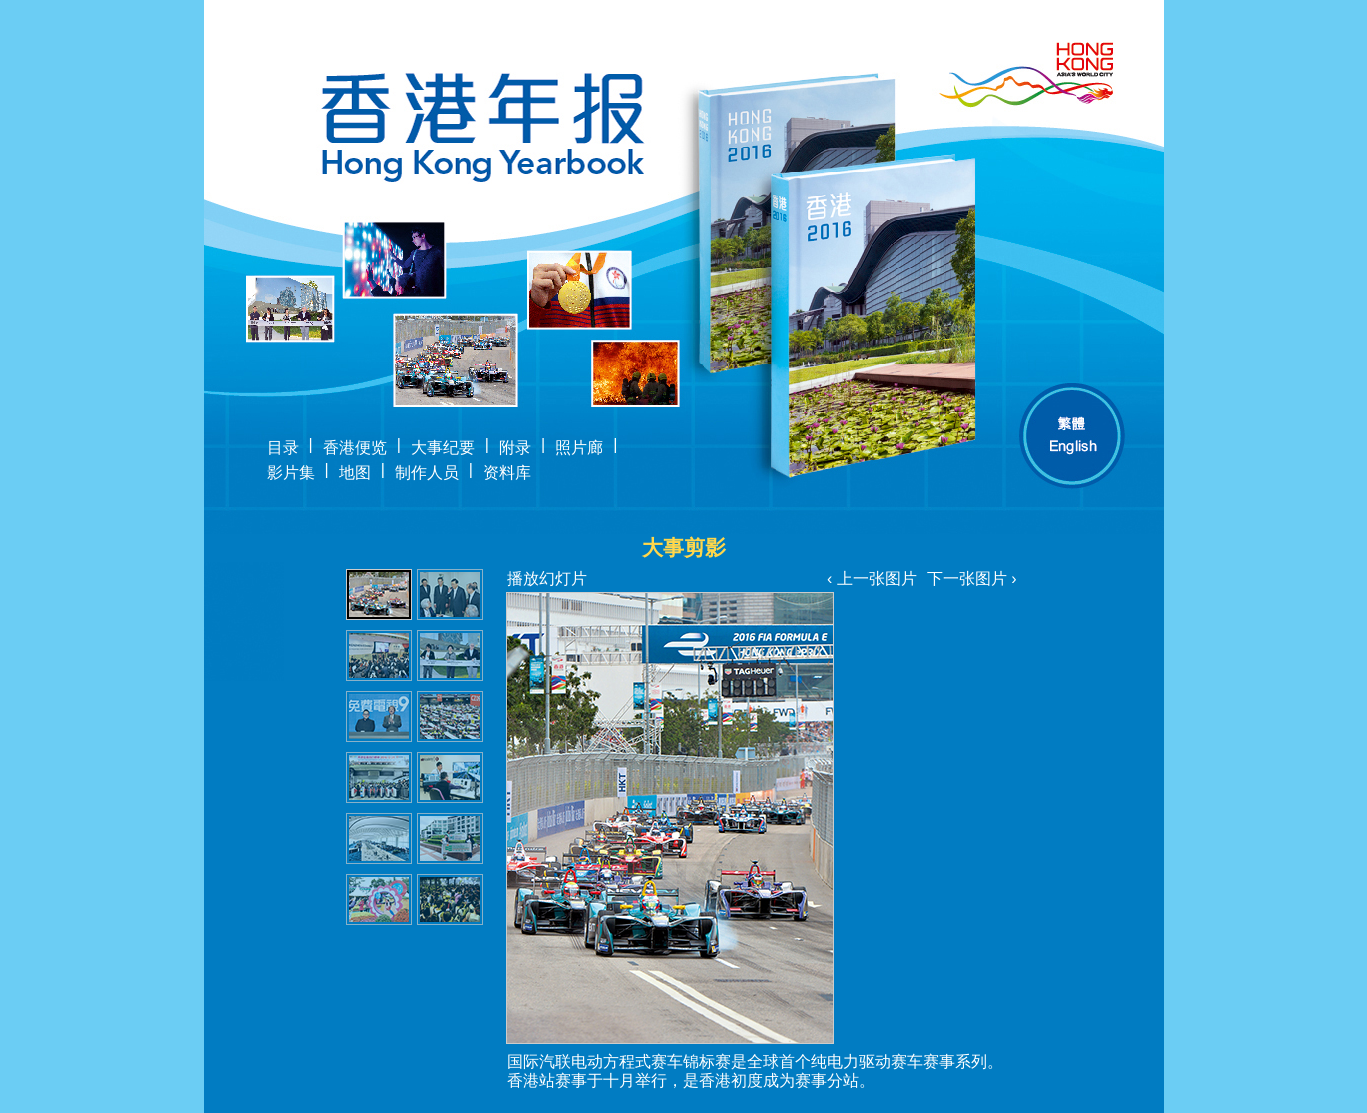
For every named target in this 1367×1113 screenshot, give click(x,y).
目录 (283, 447)
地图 (355, 472)
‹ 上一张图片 (872, 578)
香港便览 (355, 447)
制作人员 (427, 472)
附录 (515, 447)
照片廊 (579, 447)
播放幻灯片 (547, 578)
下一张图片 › (972, 578)
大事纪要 (443, 447)
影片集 (291, 472)
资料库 (507, 472)
